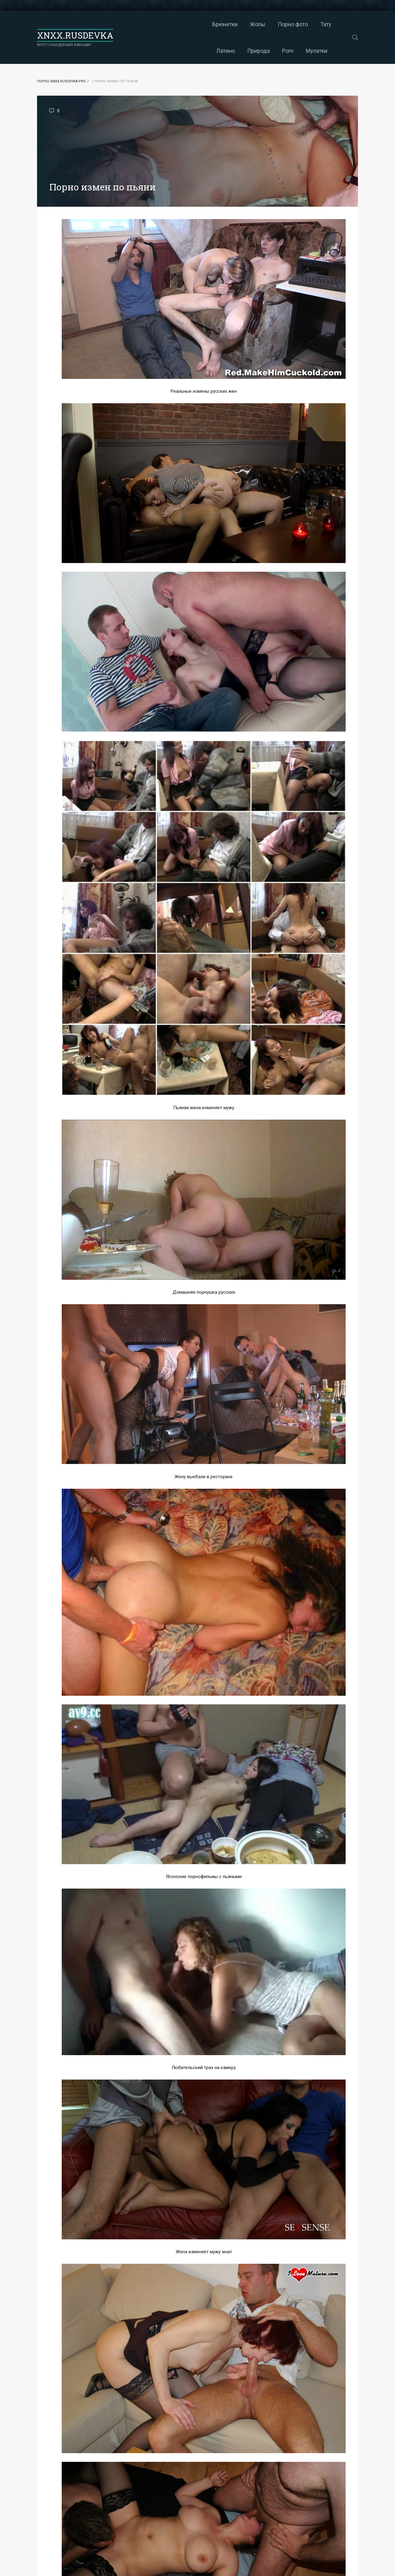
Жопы (174, 24)
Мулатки (233, 51)
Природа (302, 24)
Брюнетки (141, 24)
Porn (331, 24)
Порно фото (209, 24)
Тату (242, 24)
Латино (269, 24)
